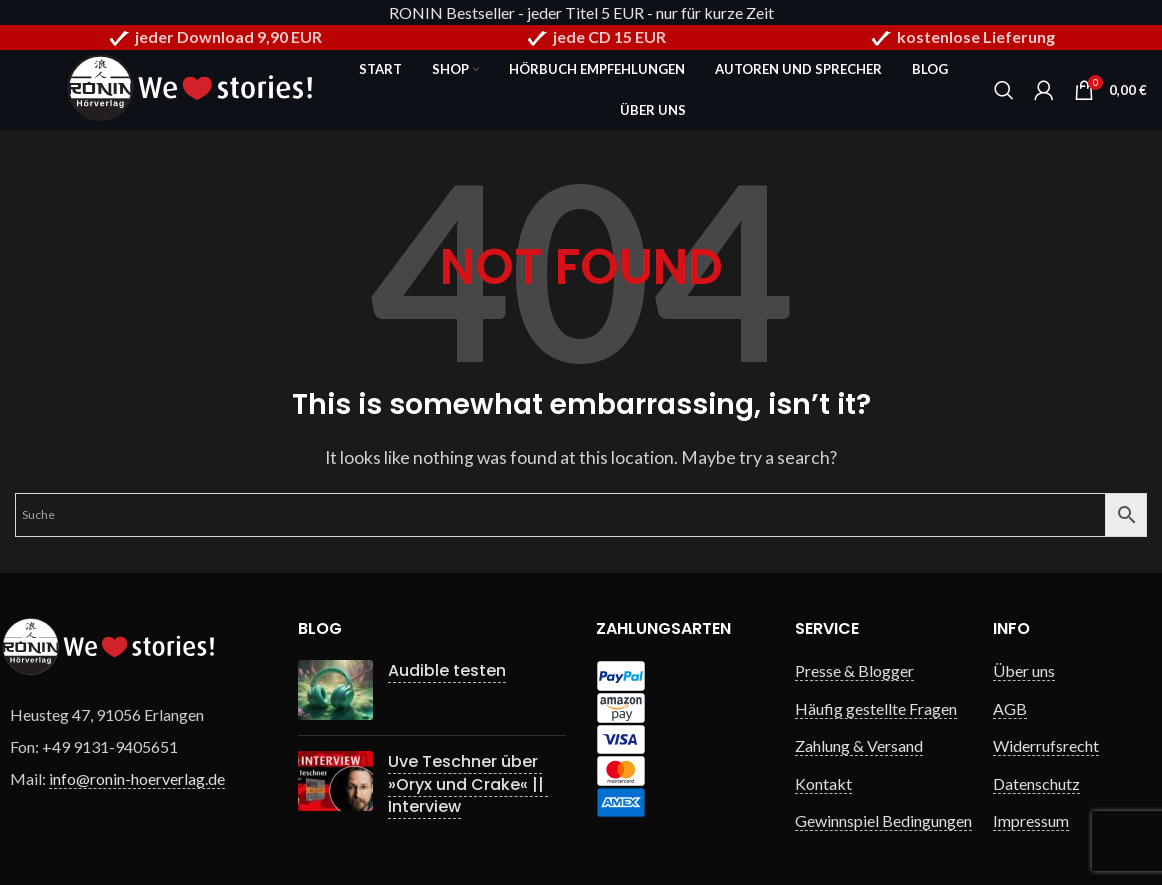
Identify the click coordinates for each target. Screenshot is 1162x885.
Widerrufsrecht (1046, 745)
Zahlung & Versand (859, 745)
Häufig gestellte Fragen (876, 708)
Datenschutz (1036, 783)
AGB (1010, 708)
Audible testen (447, 670)
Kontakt (823, 783)
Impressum (1031, 820)
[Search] (1004, 90)
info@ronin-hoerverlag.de (137, 778)
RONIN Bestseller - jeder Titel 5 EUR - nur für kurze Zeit (581, 12)
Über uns (1024, 670)
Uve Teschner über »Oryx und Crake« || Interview (468, 784)
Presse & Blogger (854, 670)
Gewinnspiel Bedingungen (883, 820)
